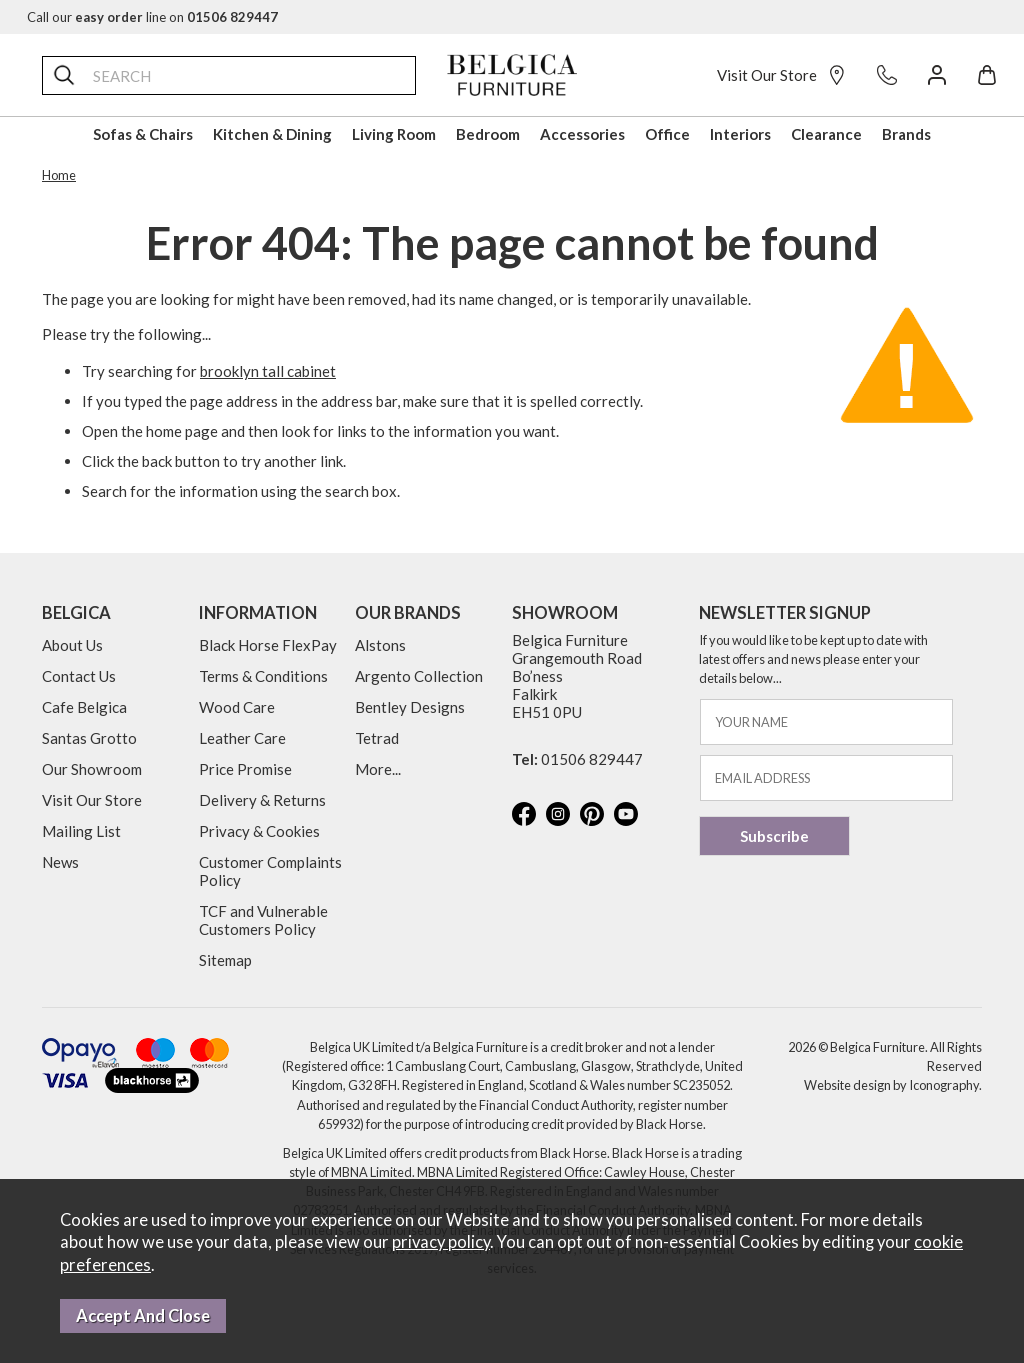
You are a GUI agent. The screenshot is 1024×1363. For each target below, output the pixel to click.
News (60, 862)
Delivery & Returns (262, 800)
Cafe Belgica (84, 707)
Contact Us (79, 676)
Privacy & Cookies (259, 831)
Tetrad (377, 738)
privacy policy (441, 1242)
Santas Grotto (89, 738)
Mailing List (81, 831)
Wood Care (237, 707)
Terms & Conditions (263, 676)
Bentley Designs (410, 707)
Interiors (740, 134)
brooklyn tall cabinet (268, 371)
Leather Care (242, 738)
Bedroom (488, 134)
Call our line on (152, 17)
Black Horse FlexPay (268, 645)
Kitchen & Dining (272, 134)
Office (667, 134)
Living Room (394, 134)
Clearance (826, 134)
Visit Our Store (782, 75)
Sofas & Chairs (143, 134)
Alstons (380, 645)
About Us (72, 645)
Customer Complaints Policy (270, 871)
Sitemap (225, 960)
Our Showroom (92, 769)
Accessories (582, 134)
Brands (906, 134)
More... (378, 769)
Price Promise (245, 769)
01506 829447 (592, 759)
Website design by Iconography (891, 1085)
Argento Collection (419, 676)
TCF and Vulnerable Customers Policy (263, 920)
